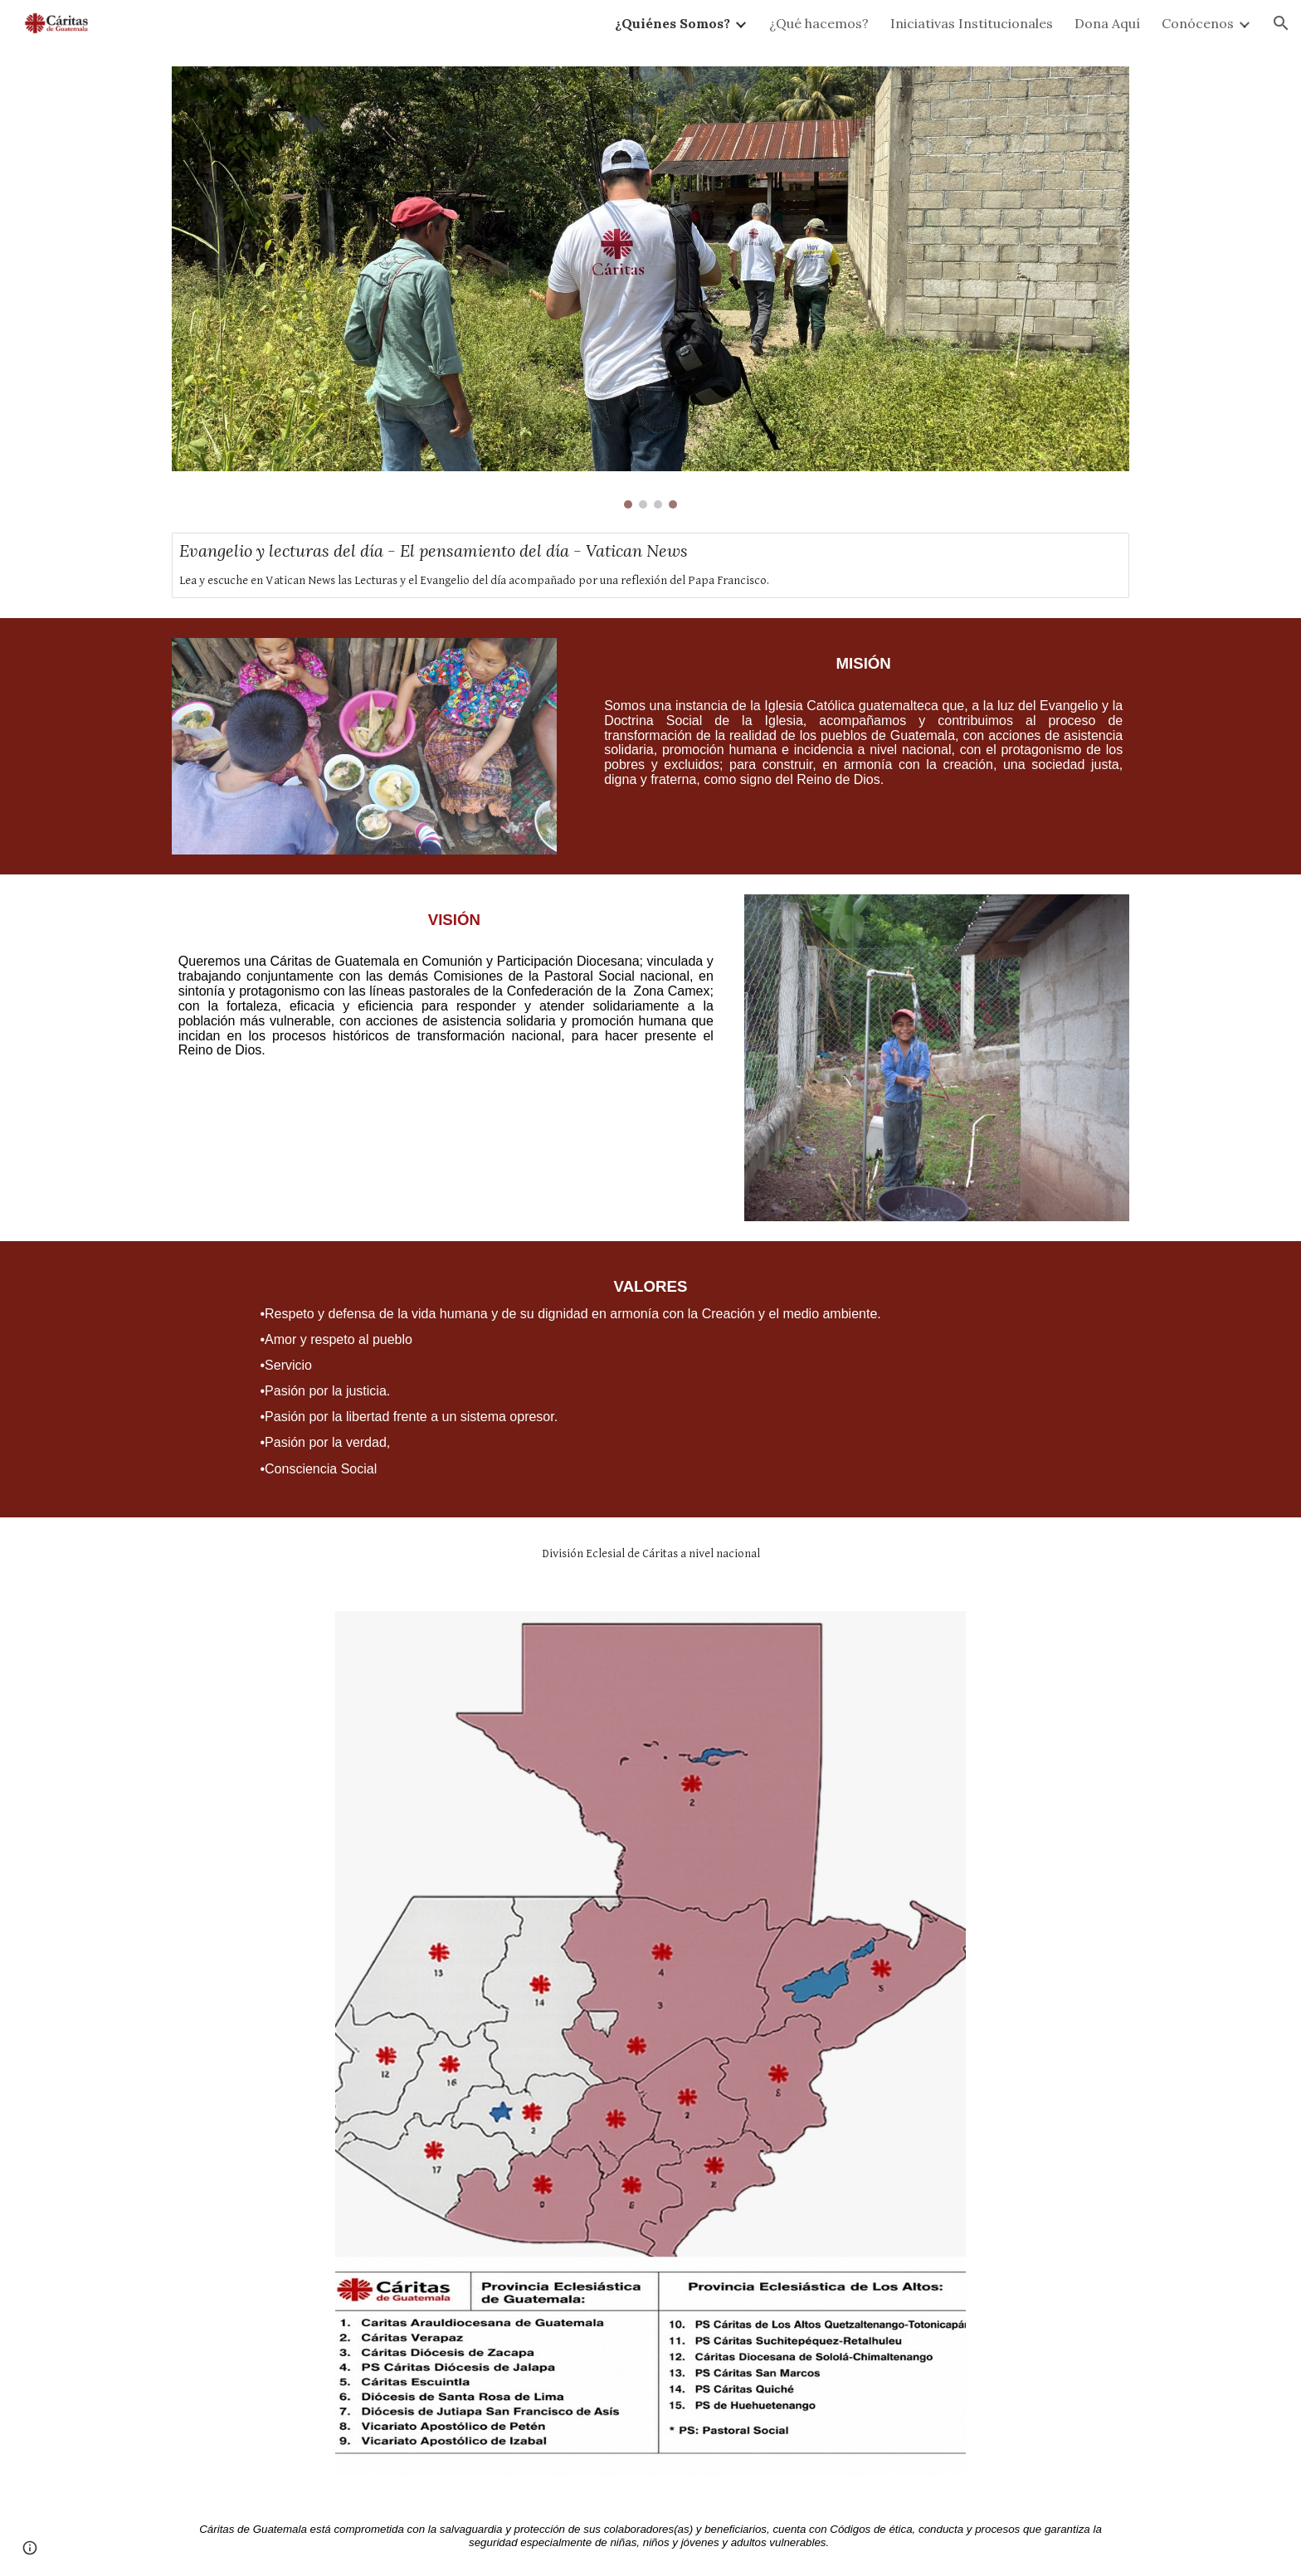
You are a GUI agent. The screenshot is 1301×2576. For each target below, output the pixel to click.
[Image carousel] (650, 287)
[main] (855, 723)
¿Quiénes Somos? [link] (672, 23)
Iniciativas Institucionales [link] (971, 23)
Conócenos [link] (1198, 23)
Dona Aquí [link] (1107, 23)
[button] (1281, 23)
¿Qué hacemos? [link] (819, 23)
